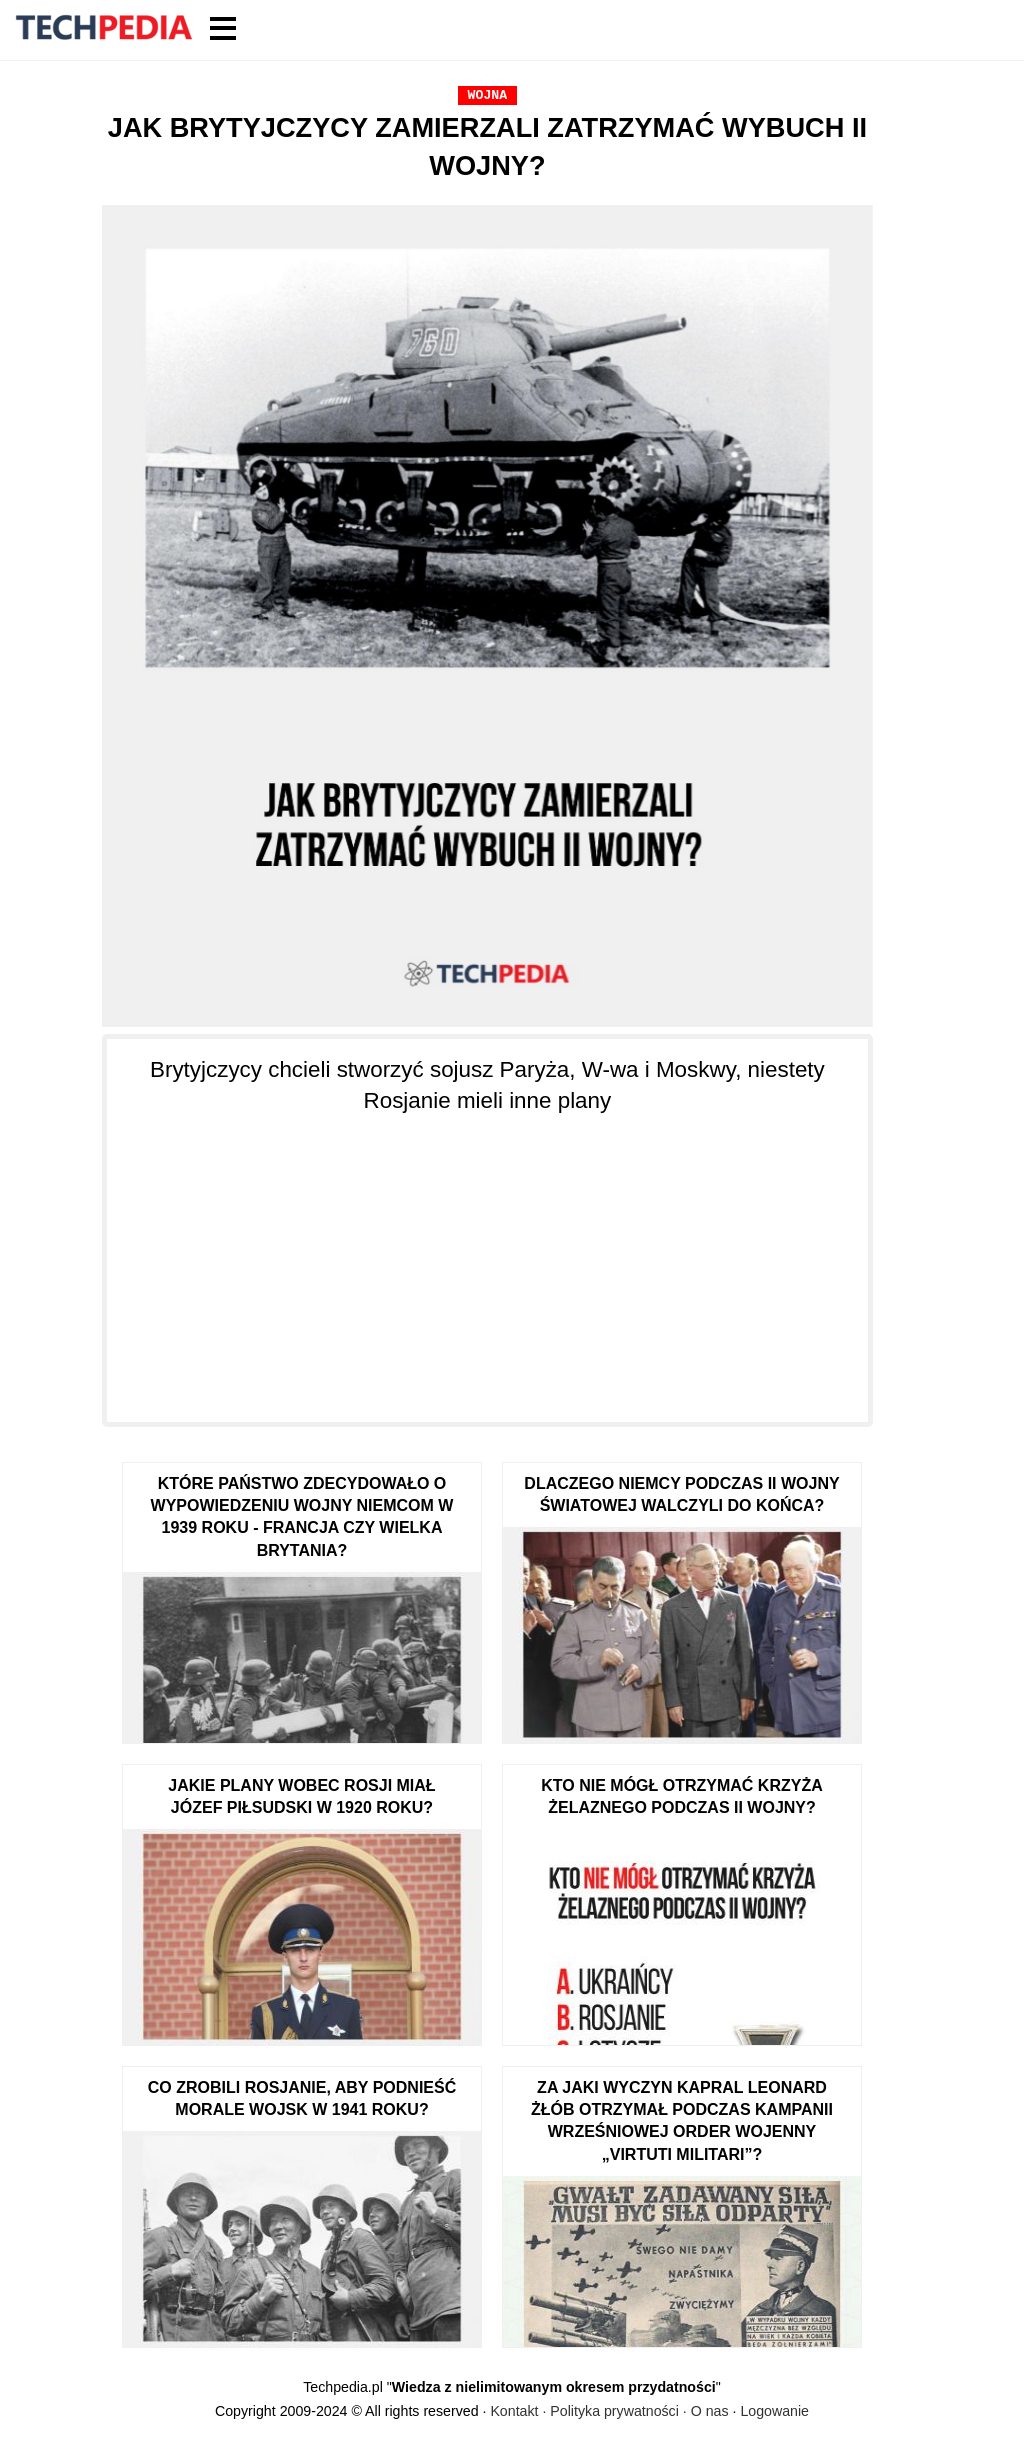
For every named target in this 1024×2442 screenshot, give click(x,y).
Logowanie (774, 2411)
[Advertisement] (487, 1257)
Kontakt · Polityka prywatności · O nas (609, 2411)
